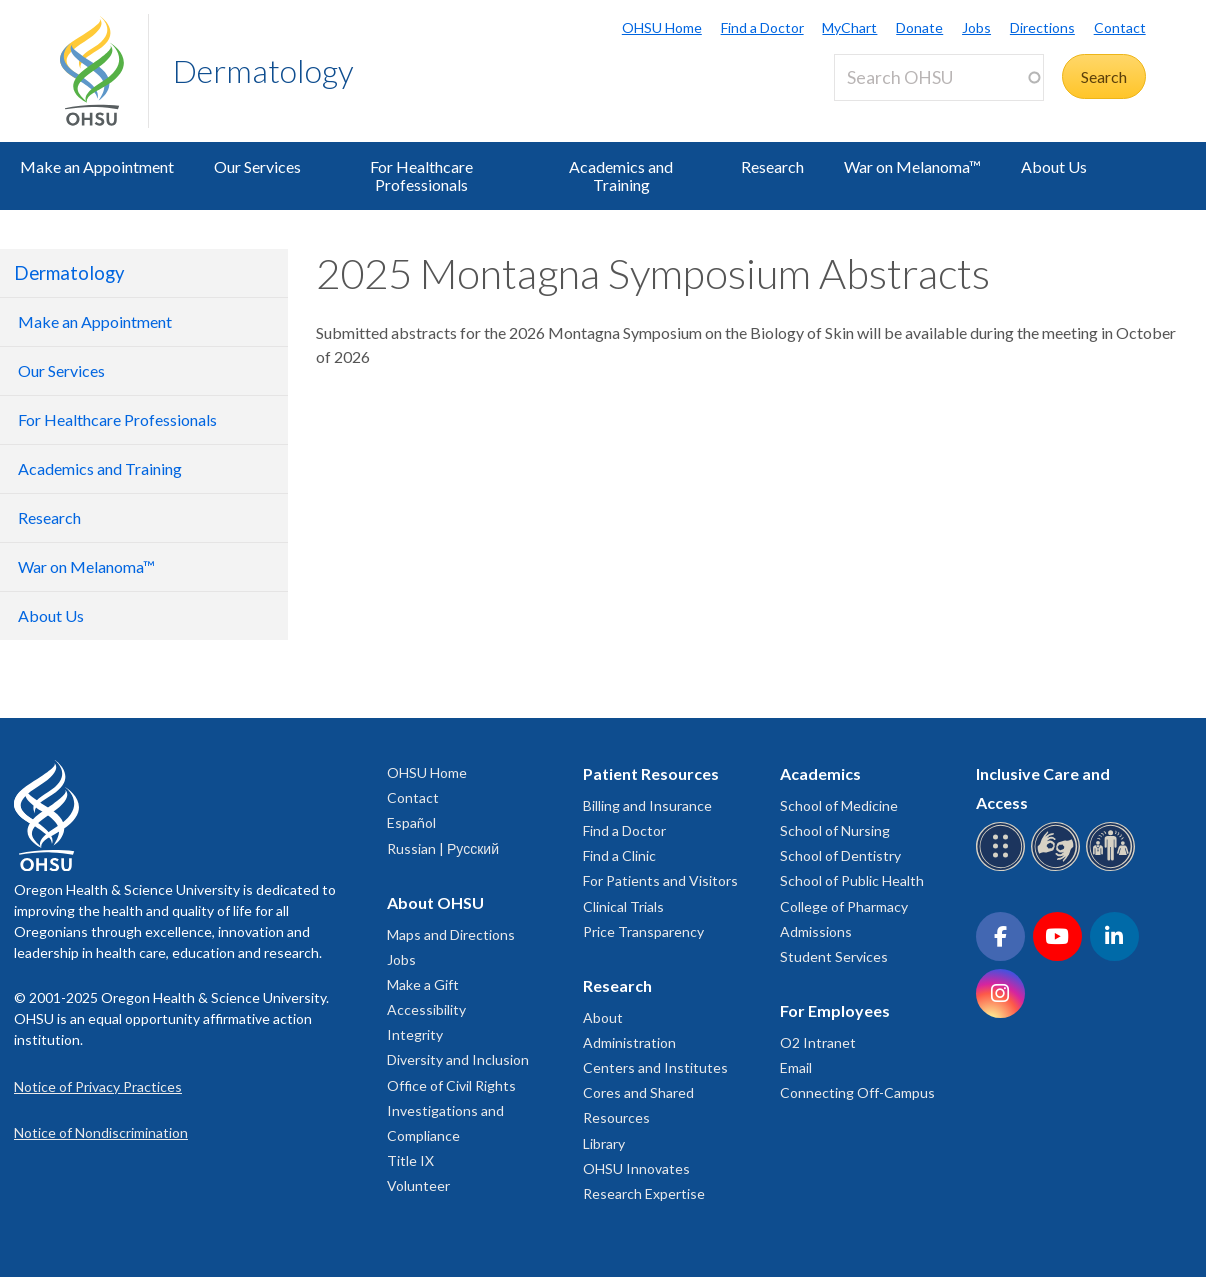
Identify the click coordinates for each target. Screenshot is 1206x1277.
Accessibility (426, 1009)
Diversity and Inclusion (458, 1059)
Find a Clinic (619, 855)
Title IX (410, 1160)
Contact (1120, 27)
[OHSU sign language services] (1058, 867)
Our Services (257, 166)
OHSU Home (662, 27)
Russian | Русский (443, 848)
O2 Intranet (818, 1042)
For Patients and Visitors (660, 880)
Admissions (816, 931)
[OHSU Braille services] (1003, 867)
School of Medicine (839, 805)
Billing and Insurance (647, 805)
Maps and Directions (451, 934)
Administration (629, 1042)
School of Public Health (852, 880)
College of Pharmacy (844, 906)
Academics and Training (621, 175)
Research (772, 166)
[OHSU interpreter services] (1113, 867)
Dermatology (263, 70)
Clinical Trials (623, 906)
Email (796, 1067)
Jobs (976, 27)
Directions (1042, 27)
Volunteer (418, 1185)
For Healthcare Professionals (421, 175)
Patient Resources (651, 773)
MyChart (849, 27)
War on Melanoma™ (912, 166)
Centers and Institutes (655, 1067)
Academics (820, 773)
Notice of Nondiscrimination (101, 1132)
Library (604, 1143)
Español (411, 822)
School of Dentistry (840, 855)
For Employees (835, 1010)
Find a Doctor (762, 27)
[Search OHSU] (939, 77)
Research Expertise (644, 1193)
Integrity (415, 1034)
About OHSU (435, 902)
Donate (919, 27)
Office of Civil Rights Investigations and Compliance (451, 1110)
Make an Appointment (97, 166)
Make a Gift (423, 984)
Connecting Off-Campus (857, 1092)
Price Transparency (643, 931)
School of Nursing (835, 830)
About (603, 1017)
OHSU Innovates (636, 1168)
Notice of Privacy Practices (98, 1086)
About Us (1054, 166)
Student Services (834, 956)
